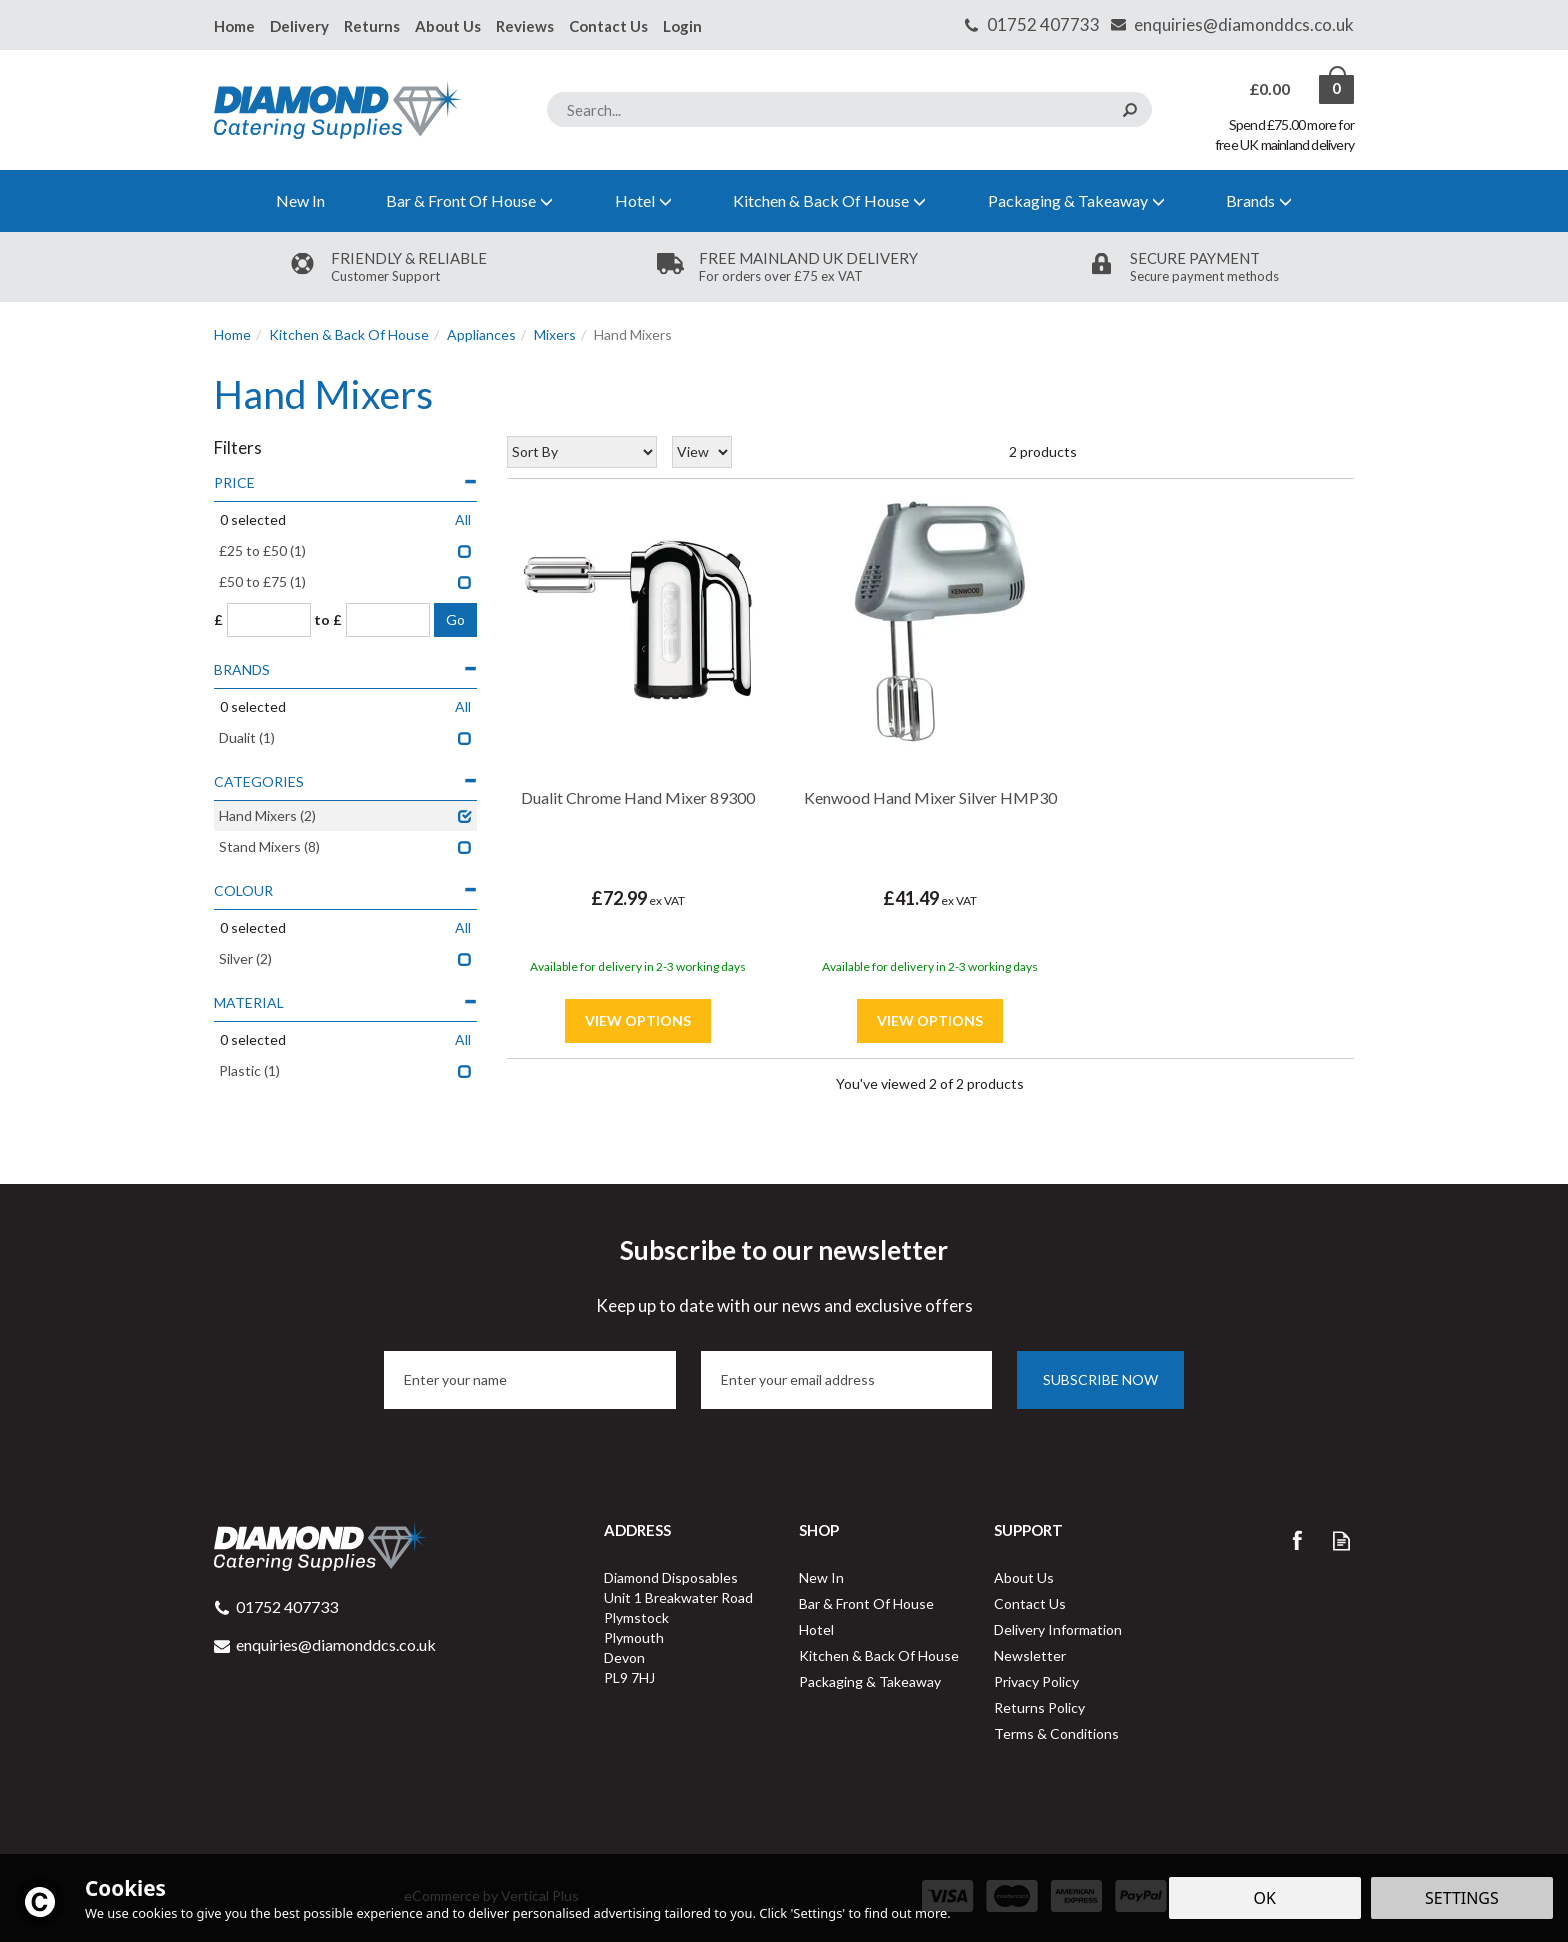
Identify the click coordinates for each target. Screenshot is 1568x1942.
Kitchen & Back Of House (879, 1655)
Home (234, 26)
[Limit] (702, 452)
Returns (372, 26)
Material (345, 1002)
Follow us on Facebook (1296, 1540)
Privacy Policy (1036, 1681)
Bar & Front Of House (866, 1603)
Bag (1271, 89)
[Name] (530, 1380)
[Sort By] (582, 452)
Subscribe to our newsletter (784, 1276)
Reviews (525, 26)
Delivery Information (1058, 1629)
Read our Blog (1341, 1540)
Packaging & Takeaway (870, 1681)
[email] (847, 1380)
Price (345, 482)
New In (821, 1577)
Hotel (816, 1629)
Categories (345, 781)
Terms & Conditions (1056, 1733)
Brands (345, 669)
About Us (1024, 1577)
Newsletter (1030, 1655)
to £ (328, 619)
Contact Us (1030, 1603)
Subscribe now (1100, 1379)
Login (682, 26)
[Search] (849, 109)
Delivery (299, 26)
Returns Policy (1039, 1707)
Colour (345, 890)
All (463, 519)
